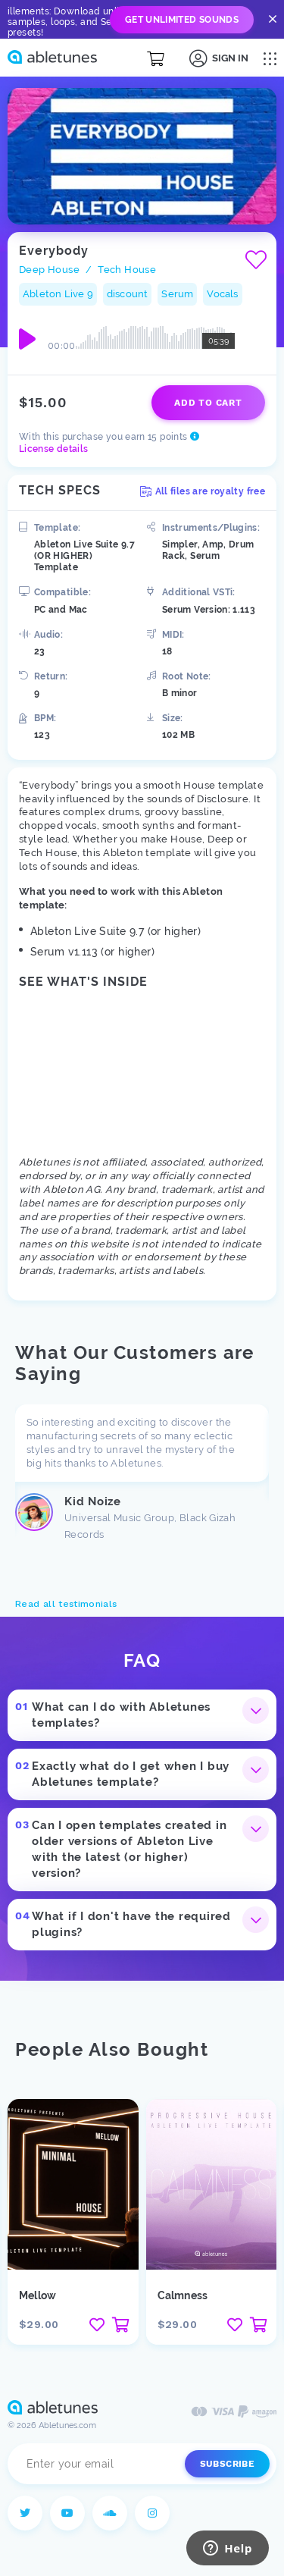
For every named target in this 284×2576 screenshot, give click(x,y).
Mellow (37, 2295)
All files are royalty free (202, 491)
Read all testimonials (66, 1604)
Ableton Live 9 (58, 294)
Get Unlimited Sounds (182, 19)
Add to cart (208, 402)
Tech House (127, 269)
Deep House (49, 269)
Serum (177, 294)
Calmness (183, 2295)
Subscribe (227, 2463)
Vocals (222, 294)
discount (127, 294)
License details (53, 449)
